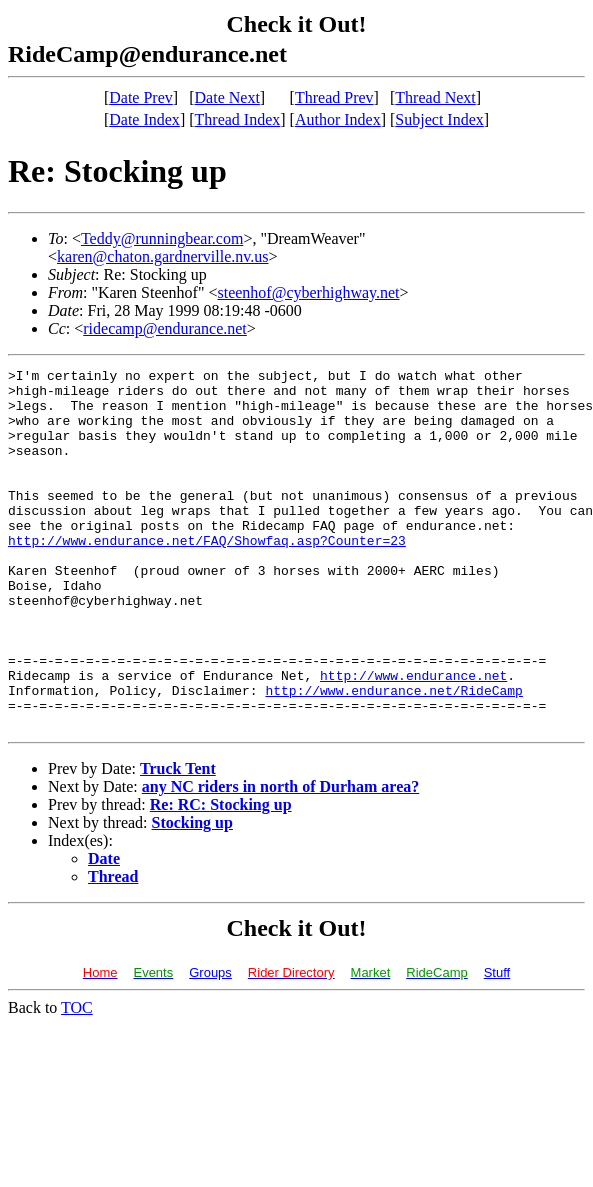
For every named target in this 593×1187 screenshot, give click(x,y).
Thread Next (435, 97)
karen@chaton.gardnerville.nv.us (162, 256)
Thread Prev (334, 97)
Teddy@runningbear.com (162, 238)
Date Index (144, 119)
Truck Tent (178, 840)
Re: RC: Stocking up (221, 876)
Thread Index (238, 119)
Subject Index (439, 119)
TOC (77, 1079)
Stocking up (192, 894)
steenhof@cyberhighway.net (308, 292)
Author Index (338, 119)
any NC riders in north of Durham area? (280, 858)
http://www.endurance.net (413, 738)
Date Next (227, 97)
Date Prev (141, 97)
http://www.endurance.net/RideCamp (393, 756)
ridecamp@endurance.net (165, 328)
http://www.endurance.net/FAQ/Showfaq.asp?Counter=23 (207, 576)
